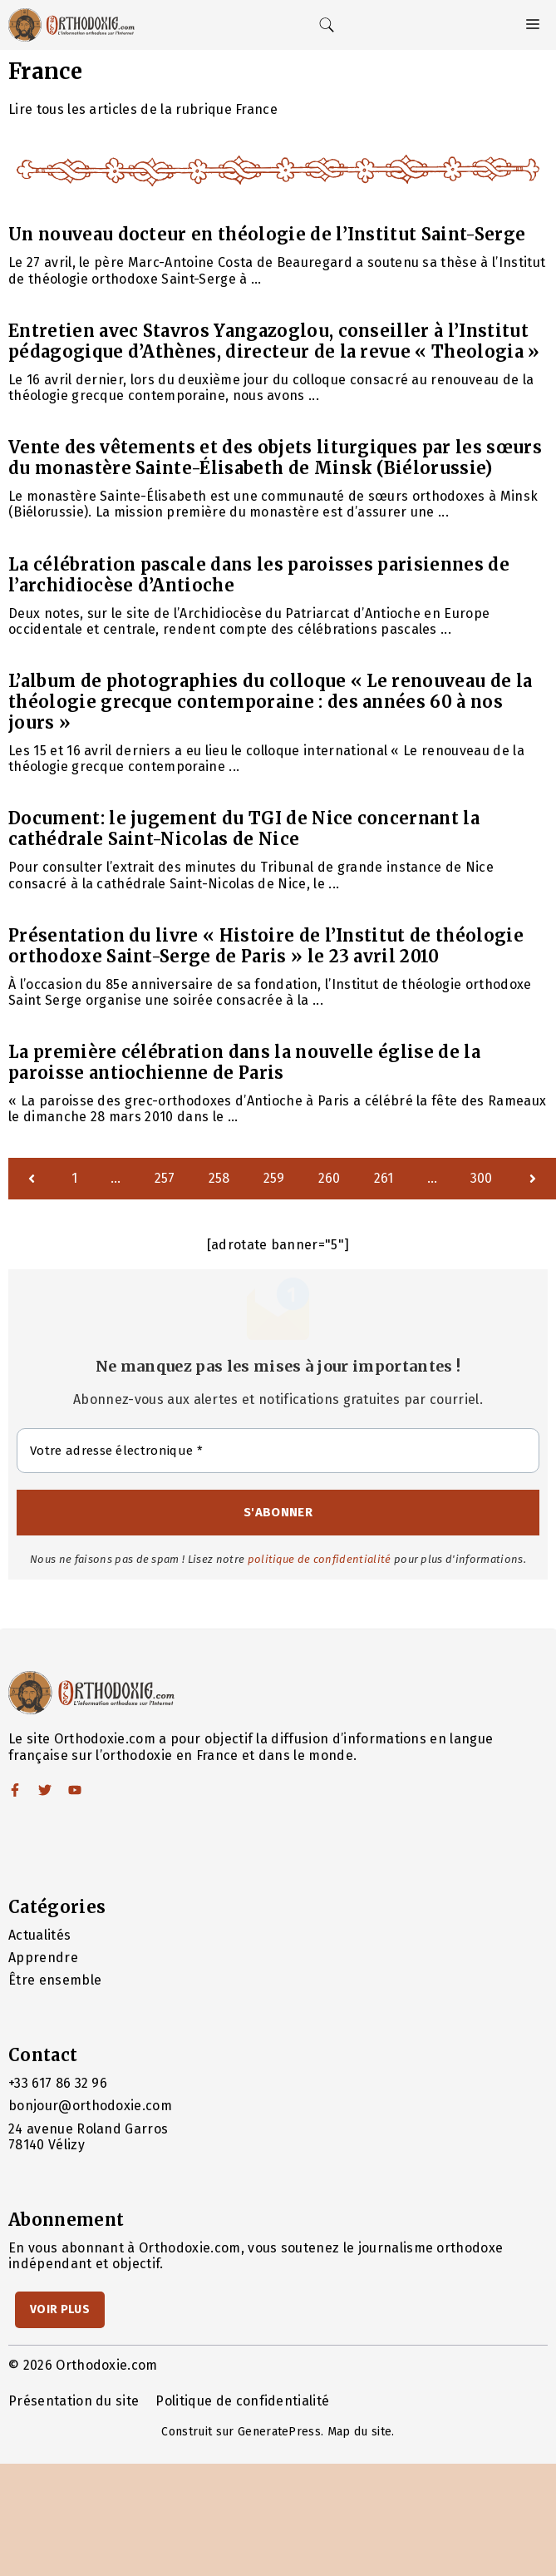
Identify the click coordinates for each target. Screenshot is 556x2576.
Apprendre (43, 1957)
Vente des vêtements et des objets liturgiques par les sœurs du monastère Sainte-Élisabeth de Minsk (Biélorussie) (275, 457)
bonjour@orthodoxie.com (90, 2106)
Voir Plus (60, 2309)
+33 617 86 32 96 (57, 2083)
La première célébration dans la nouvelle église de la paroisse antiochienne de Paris (244, 1062)
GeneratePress (279, 2432)
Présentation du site (73, 2401)
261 (384, 1178)
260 (329, 1178)
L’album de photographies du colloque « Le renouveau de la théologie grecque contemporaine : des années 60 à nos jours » (270, 701)
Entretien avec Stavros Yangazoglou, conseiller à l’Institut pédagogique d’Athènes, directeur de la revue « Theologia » (274, 341)
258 (219, 1178)
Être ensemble (54, 1980)
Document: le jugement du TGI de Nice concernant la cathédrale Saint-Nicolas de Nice (244, 828)
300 (481, 1178)
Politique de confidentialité (242, 2401)
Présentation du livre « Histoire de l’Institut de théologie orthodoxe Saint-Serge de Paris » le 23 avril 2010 (266, 946)
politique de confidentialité (319, 1559)
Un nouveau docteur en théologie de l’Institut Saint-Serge (266, 234)
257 (165, 1178)
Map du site (359, 2432)
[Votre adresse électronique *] (278, 1451)
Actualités (39, 1935)
